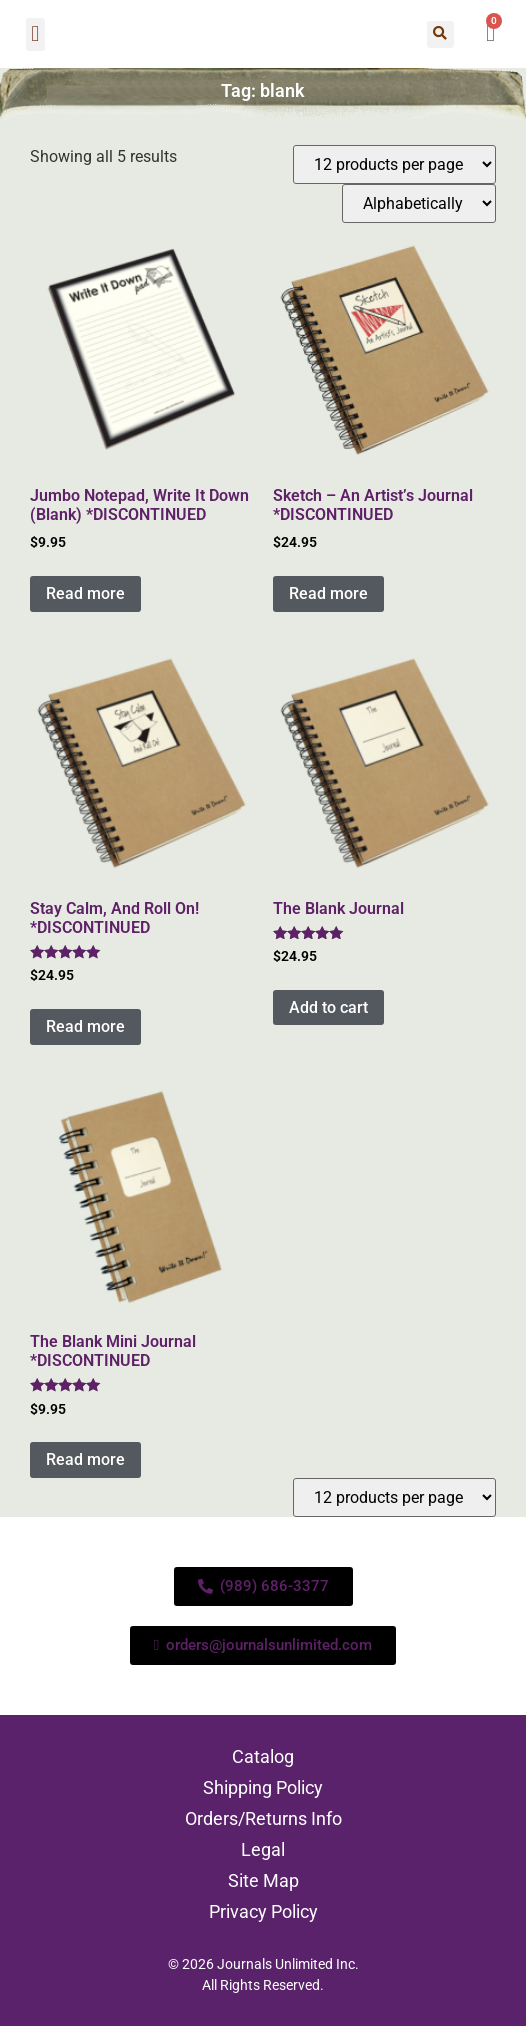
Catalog (263, 1756)
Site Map (263, 1880)
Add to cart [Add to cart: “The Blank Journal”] (328, 1007)
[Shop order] (419, 203)
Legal (263, 1849)
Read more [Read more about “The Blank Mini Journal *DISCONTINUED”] (85, 1459)
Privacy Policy (263, 1911)
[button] (35, 34)
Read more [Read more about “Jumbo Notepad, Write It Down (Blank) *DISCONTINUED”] (85, 593)
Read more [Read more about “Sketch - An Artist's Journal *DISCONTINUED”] (328, 593)
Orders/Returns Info (263, 1818)
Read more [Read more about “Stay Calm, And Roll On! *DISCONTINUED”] (85, 1026)
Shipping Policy (263, 1787)
